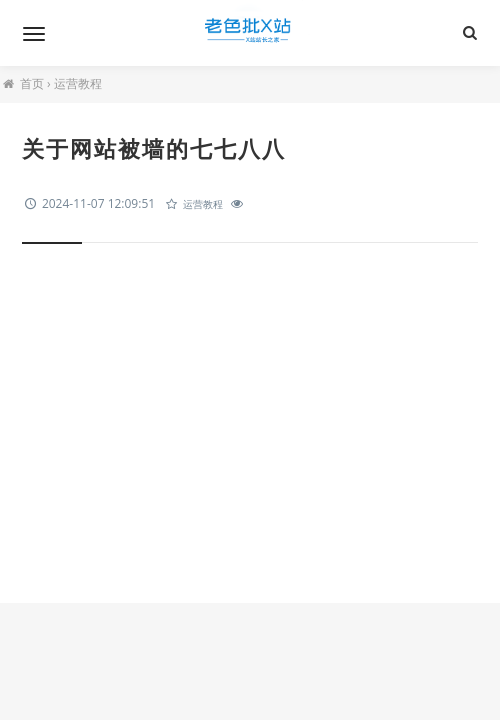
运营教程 (78, 83)
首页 (32, 83)
